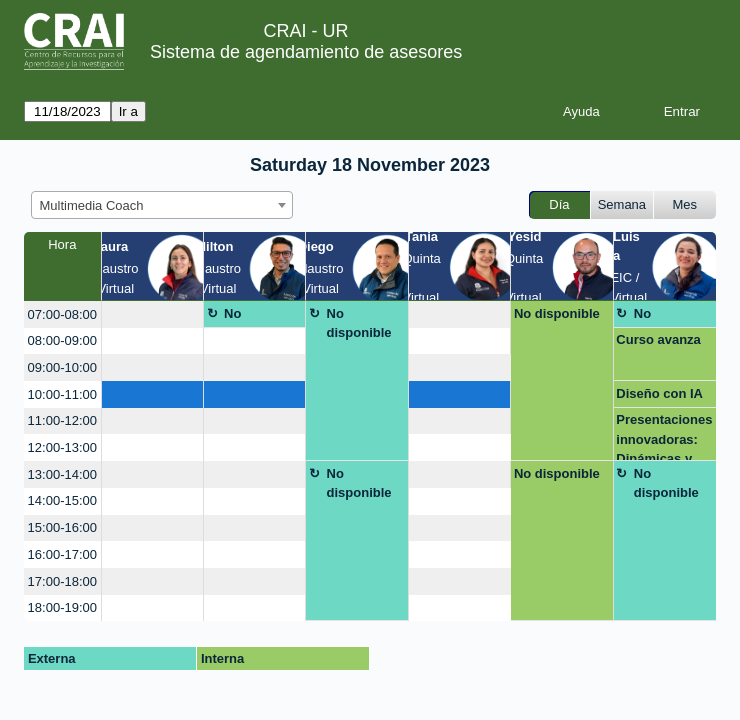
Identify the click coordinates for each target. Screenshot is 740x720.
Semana (622, 204)
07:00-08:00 (62, 314)
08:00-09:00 (62, 340)
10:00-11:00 (62, 394)
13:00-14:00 (62, 474)
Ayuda (581, 111)
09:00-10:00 (62, 367)
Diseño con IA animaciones (659, 397)
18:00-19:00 (62, 607)
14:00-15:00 (62, 500)
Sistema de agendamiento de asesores (306, 52)
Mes (685, 204)
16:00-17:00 (62, 554)
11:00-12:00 (62, 420)
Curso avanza (658, 339)
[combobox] (162, 205)
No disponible (256, 317)
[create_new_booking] (152, 314)
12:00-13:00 (62, 447)
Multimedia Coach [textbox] (92, 205)
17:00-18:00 (62, 581)
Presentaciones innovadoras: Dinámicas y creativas (664, 436)
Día (559, 204)
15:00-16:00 (62, 527)
